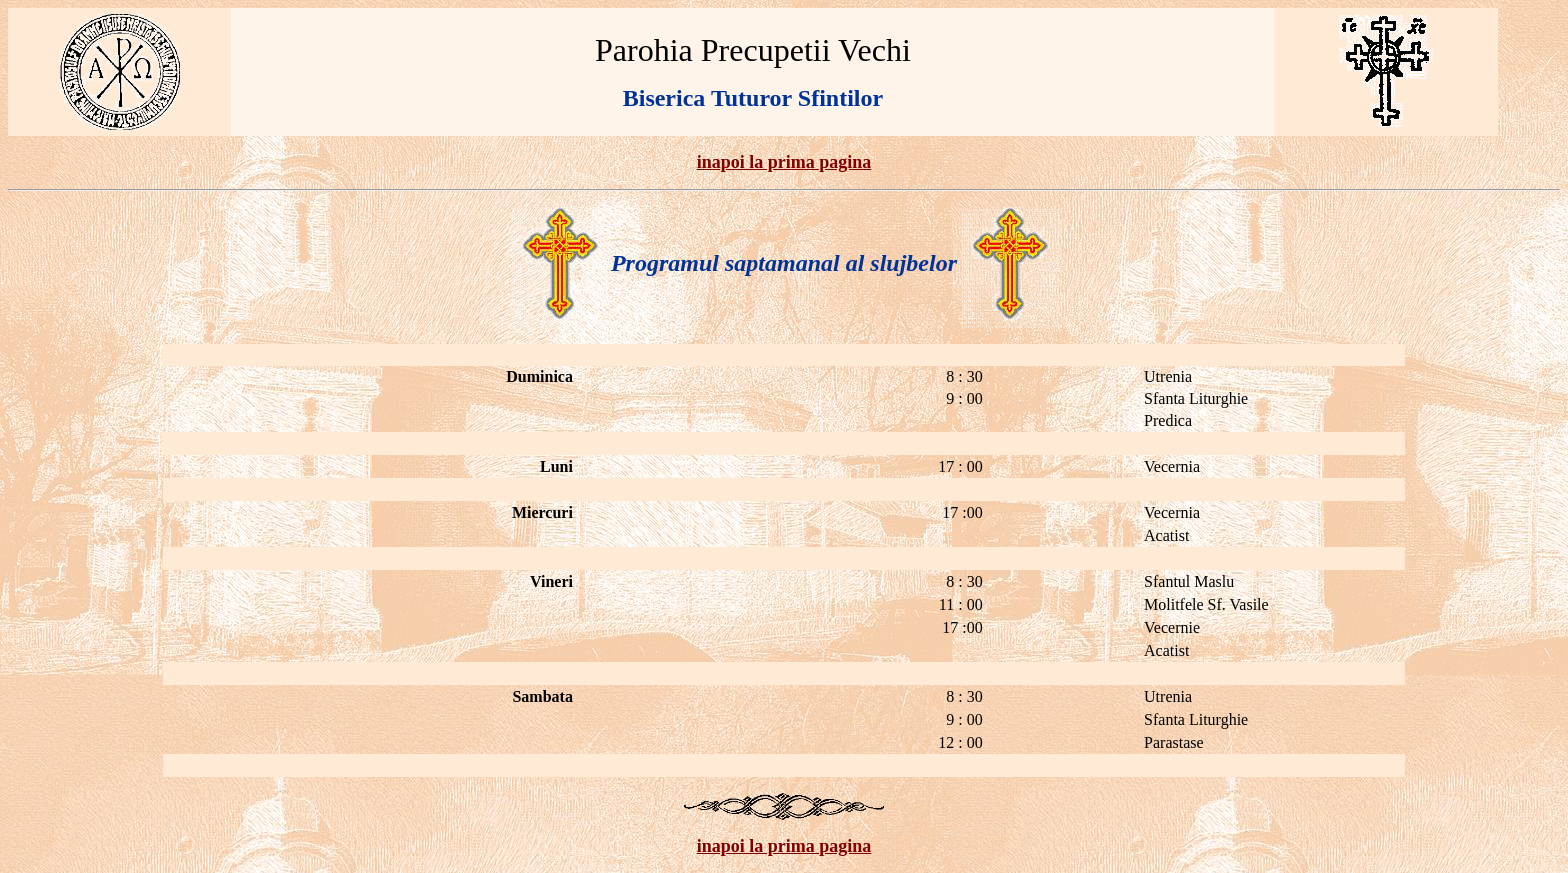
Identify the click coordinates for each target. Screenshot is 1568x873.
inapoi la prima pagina (784, 162)
